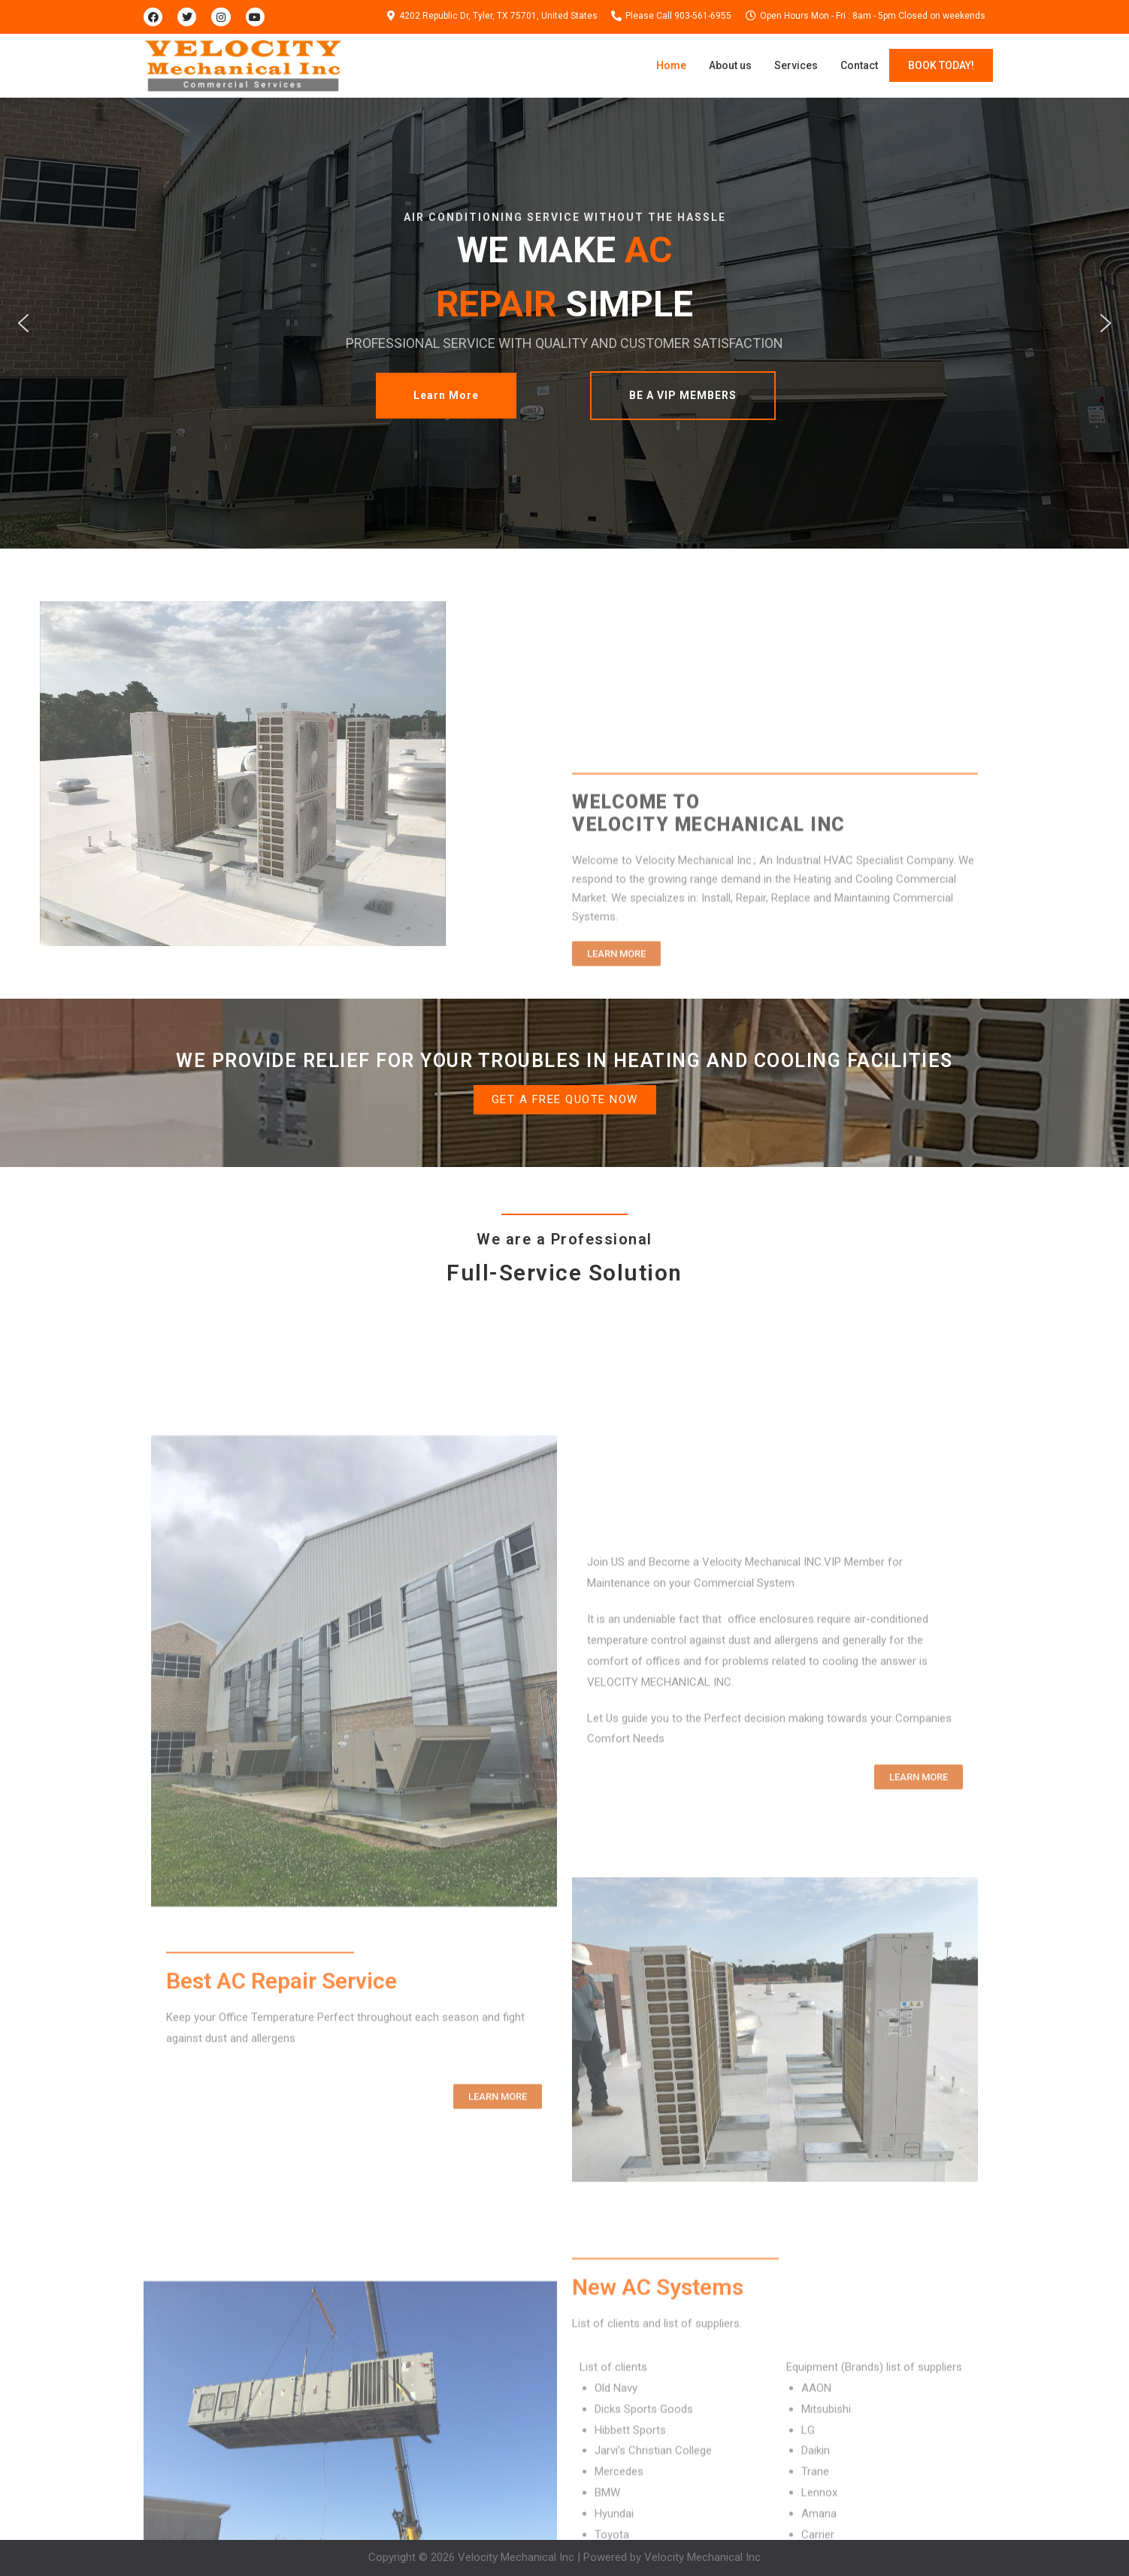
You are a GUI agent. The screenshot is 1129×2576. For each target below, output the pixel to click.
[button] (23, 323)
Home (671, 65)
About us (730, 65)
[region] (564, 323)
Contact (859, 65)
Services (796, 65)
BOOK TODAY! (941, 65)
